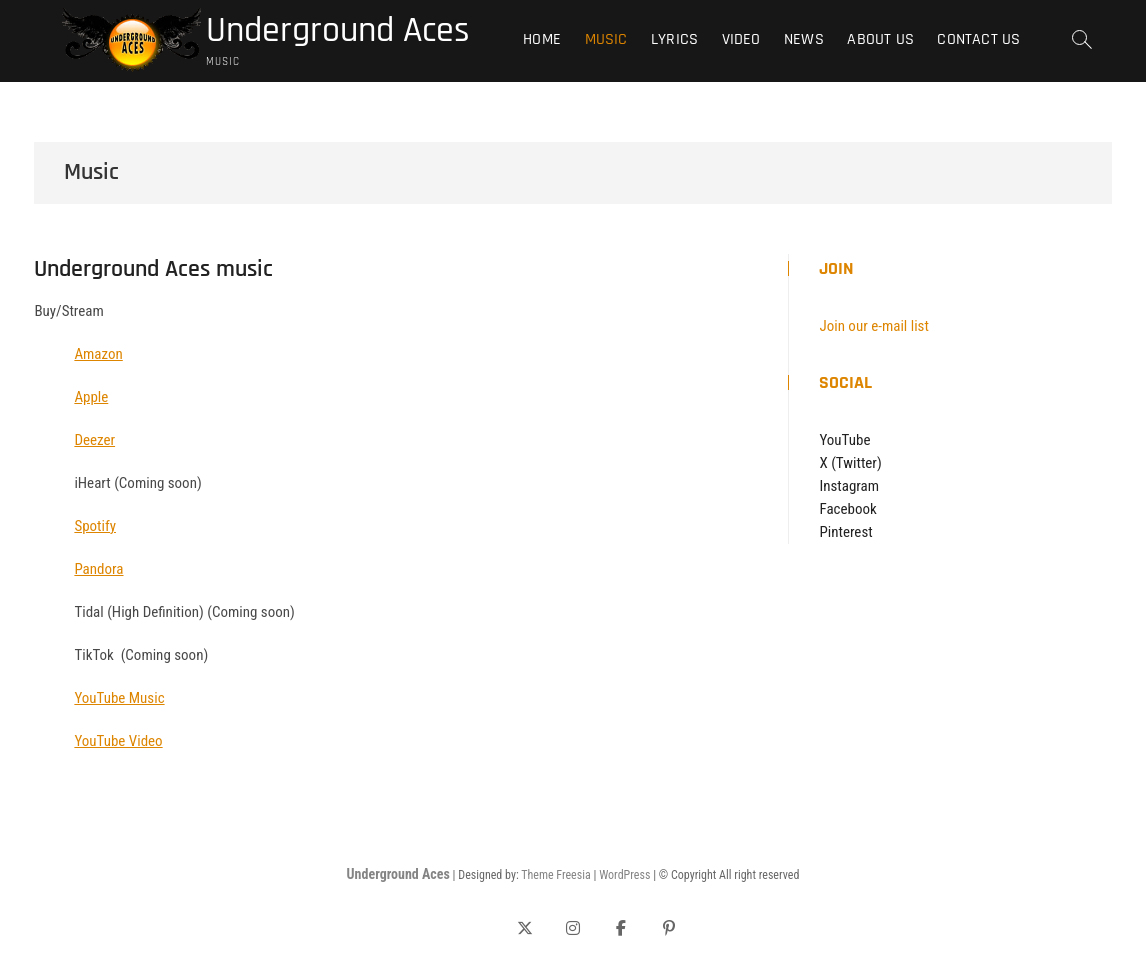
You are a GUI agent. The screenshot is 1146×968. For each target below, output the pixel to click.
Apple (91, 397)
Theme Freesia (555, 875)
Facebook (847, 509)
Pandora (98, 569)
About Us (880, 39)
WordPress (624, 875)
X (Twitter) (850, 463)
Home (542, 39)
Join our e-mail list (873, 326)
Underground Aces (338, 31)
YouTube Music (119, 698)
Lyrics (674, 39)
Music (606, 39)
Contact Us (978, 39)
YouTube (844, 440)
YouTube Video (118, 741)
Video (741, 39)
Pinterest (845, 532)
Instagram (849, 486)
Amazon (98, 354)
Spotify (95, 526)
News (804, 39)
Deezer (94, 440)
